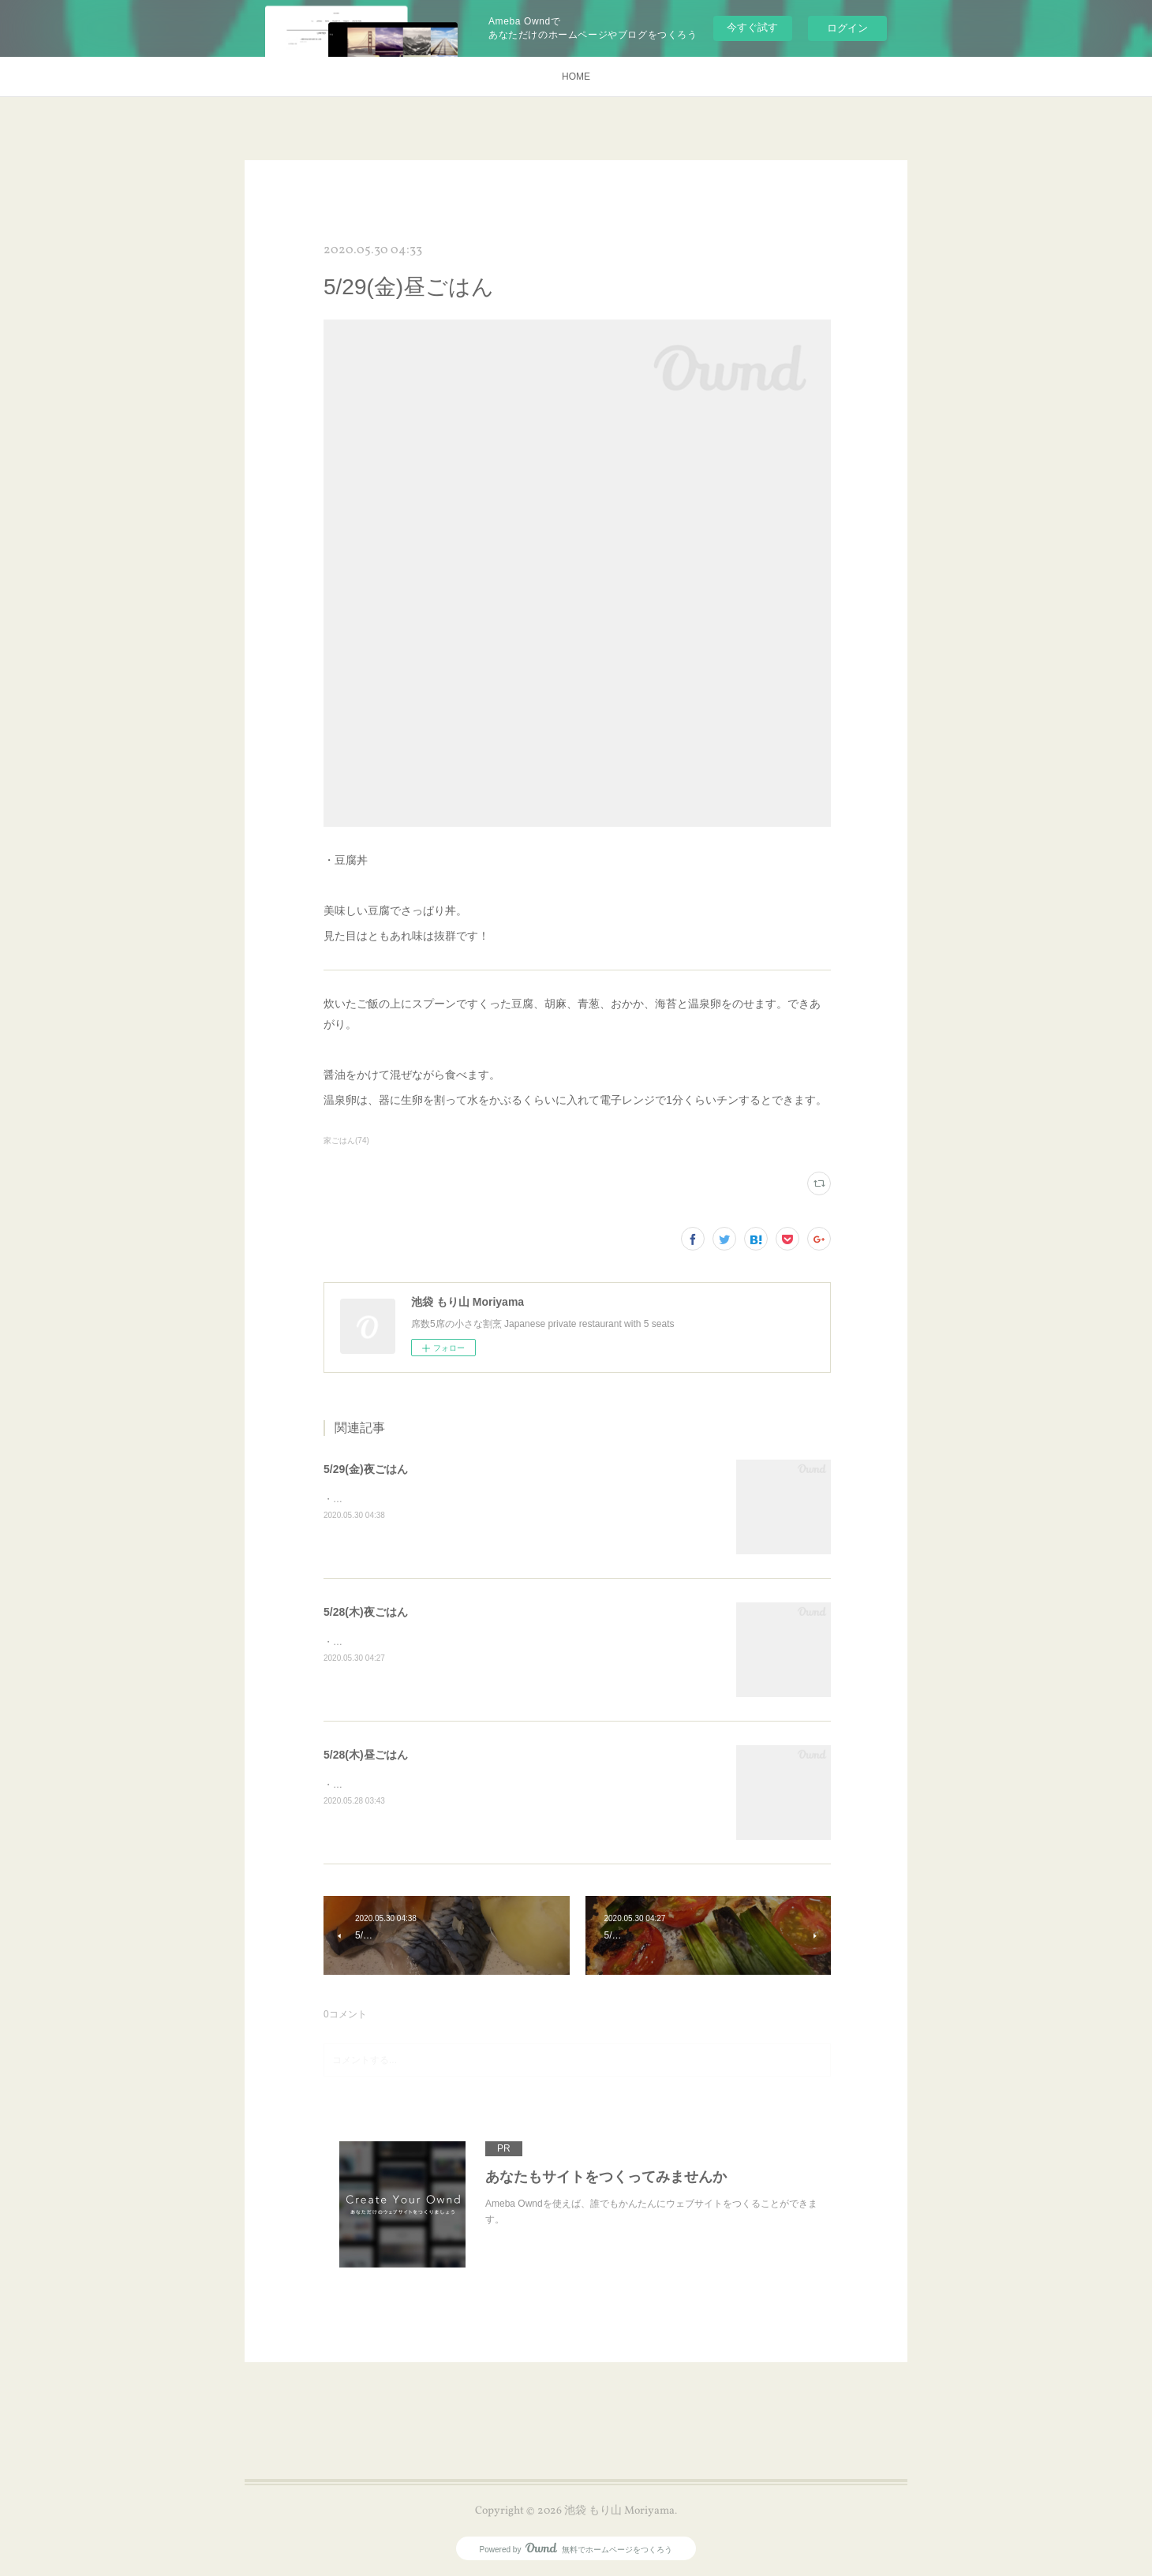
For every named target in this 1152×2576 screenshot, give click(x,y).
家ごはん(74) (346, 1140)
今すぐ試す (752, 27)
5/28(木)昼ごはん (366, 1754)
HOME (576, 76)
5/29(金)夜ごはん (366, 1469)
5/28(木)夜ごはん (366, 1612)
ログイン (847, 28)
